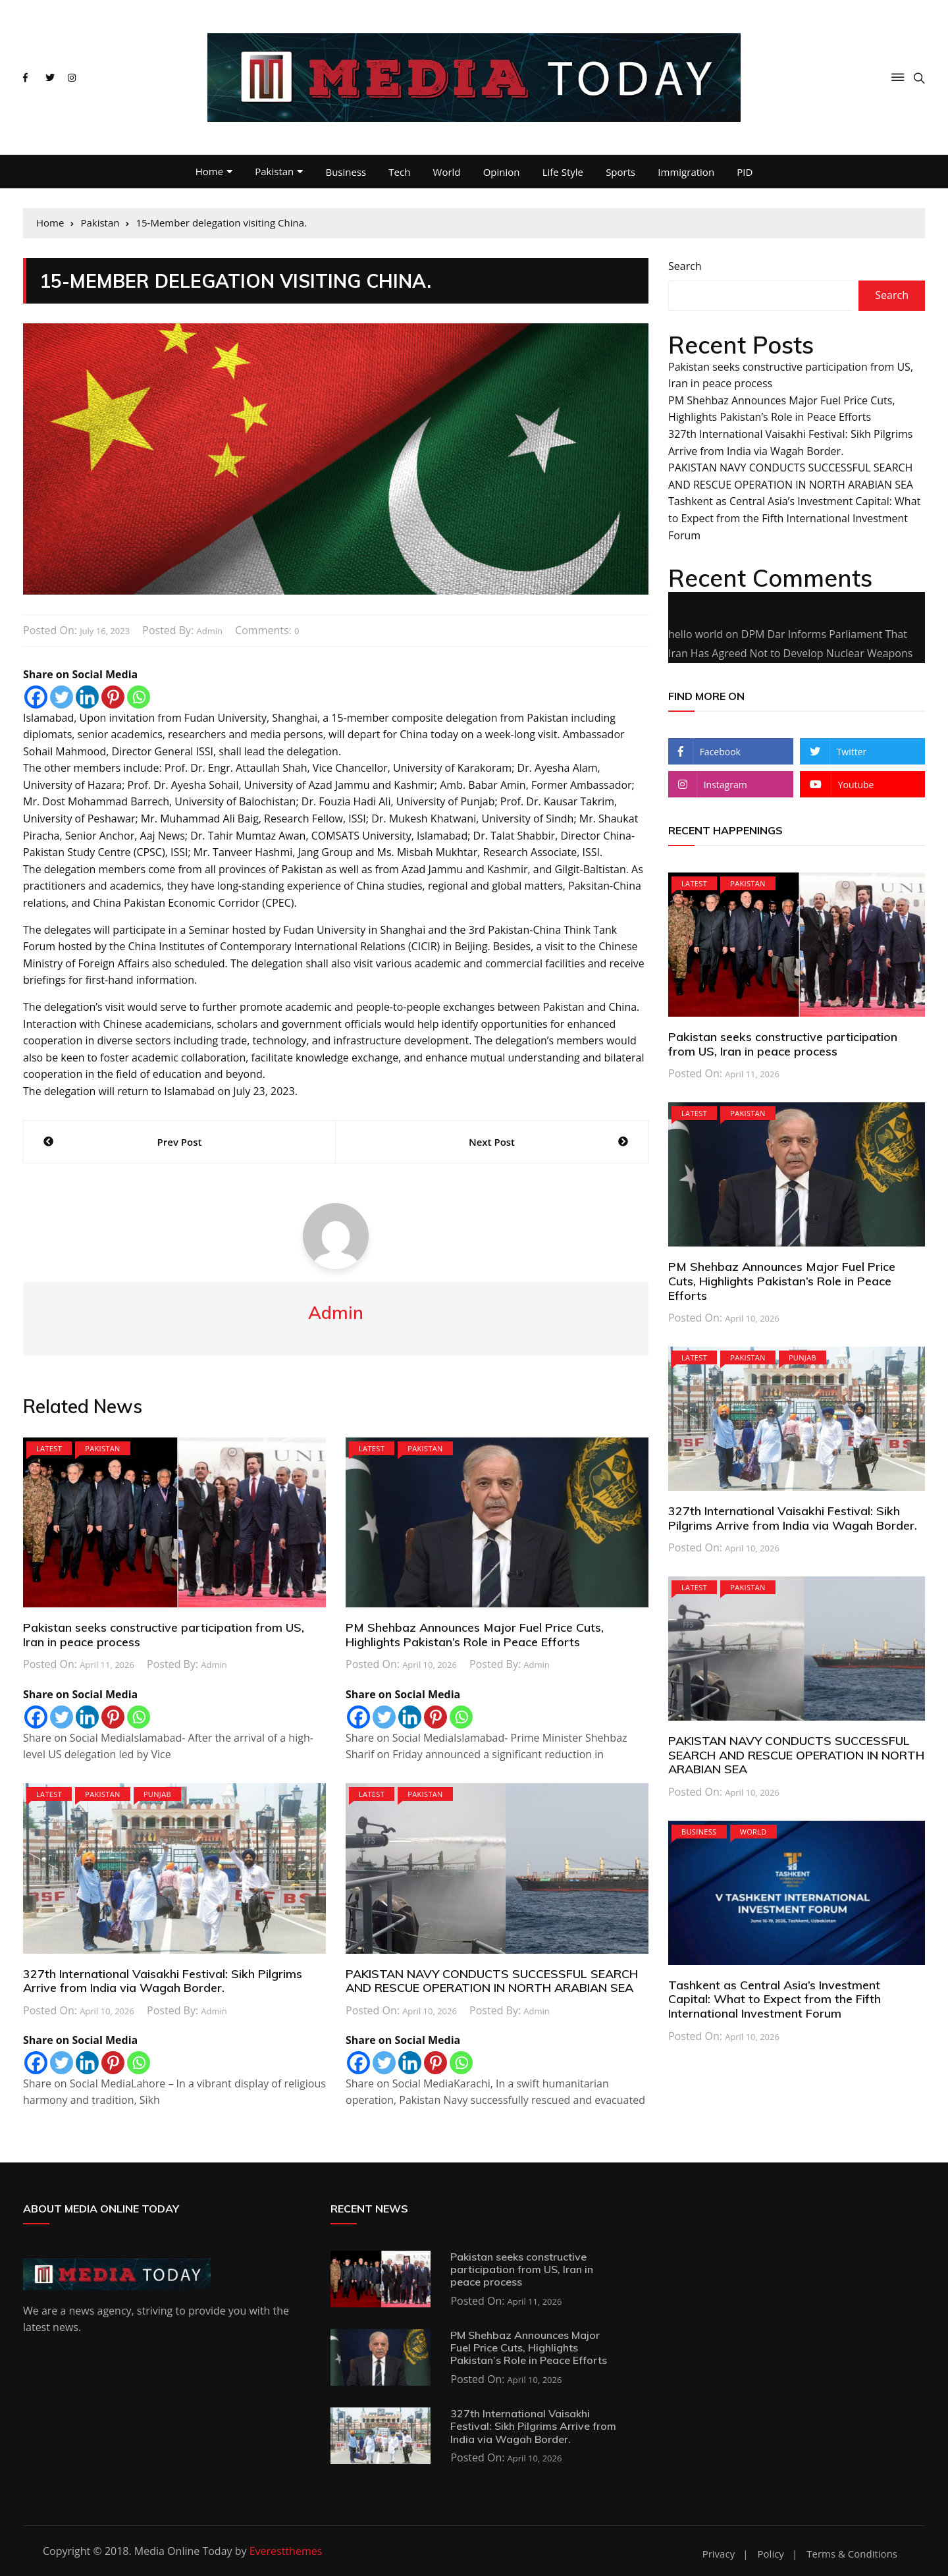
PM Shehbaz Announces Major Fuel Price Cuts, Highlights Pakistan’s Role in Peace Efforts (475, 1635)
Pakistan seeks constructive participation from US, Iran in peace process (163, 1635)
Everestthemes (286, 2551)
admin (209, 631)
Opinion (501, 171)
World (447, 171)
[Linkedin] (87, 697)
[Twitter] (61, 697)
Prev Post (179, 1141)
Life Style (562, 171)
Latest (49, 1448)
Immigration (686, 171)
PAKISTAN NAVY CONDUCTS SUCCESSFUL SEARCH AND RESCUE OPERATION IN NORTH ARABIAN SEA (492, 1981)
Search (685, 266)
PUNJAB (157, 1794)
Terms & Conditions (851, 2554)
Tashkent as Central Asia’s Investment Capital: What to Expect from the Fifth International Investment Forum (794, 518)
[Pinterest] (112, 697)
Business (345, 171)
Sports (620, 171)
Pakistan (274, 171)
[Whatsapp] (138, 697)
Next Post (492, 1141)
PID (744, 171)
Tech (399, 171)
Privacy (718, 2554)
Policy (771, 2554)
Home (209, 171)
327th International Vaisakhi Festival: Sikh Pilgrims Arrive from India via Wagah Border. (162, 1981)
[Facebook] (35, 697)
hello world (695, 634)
